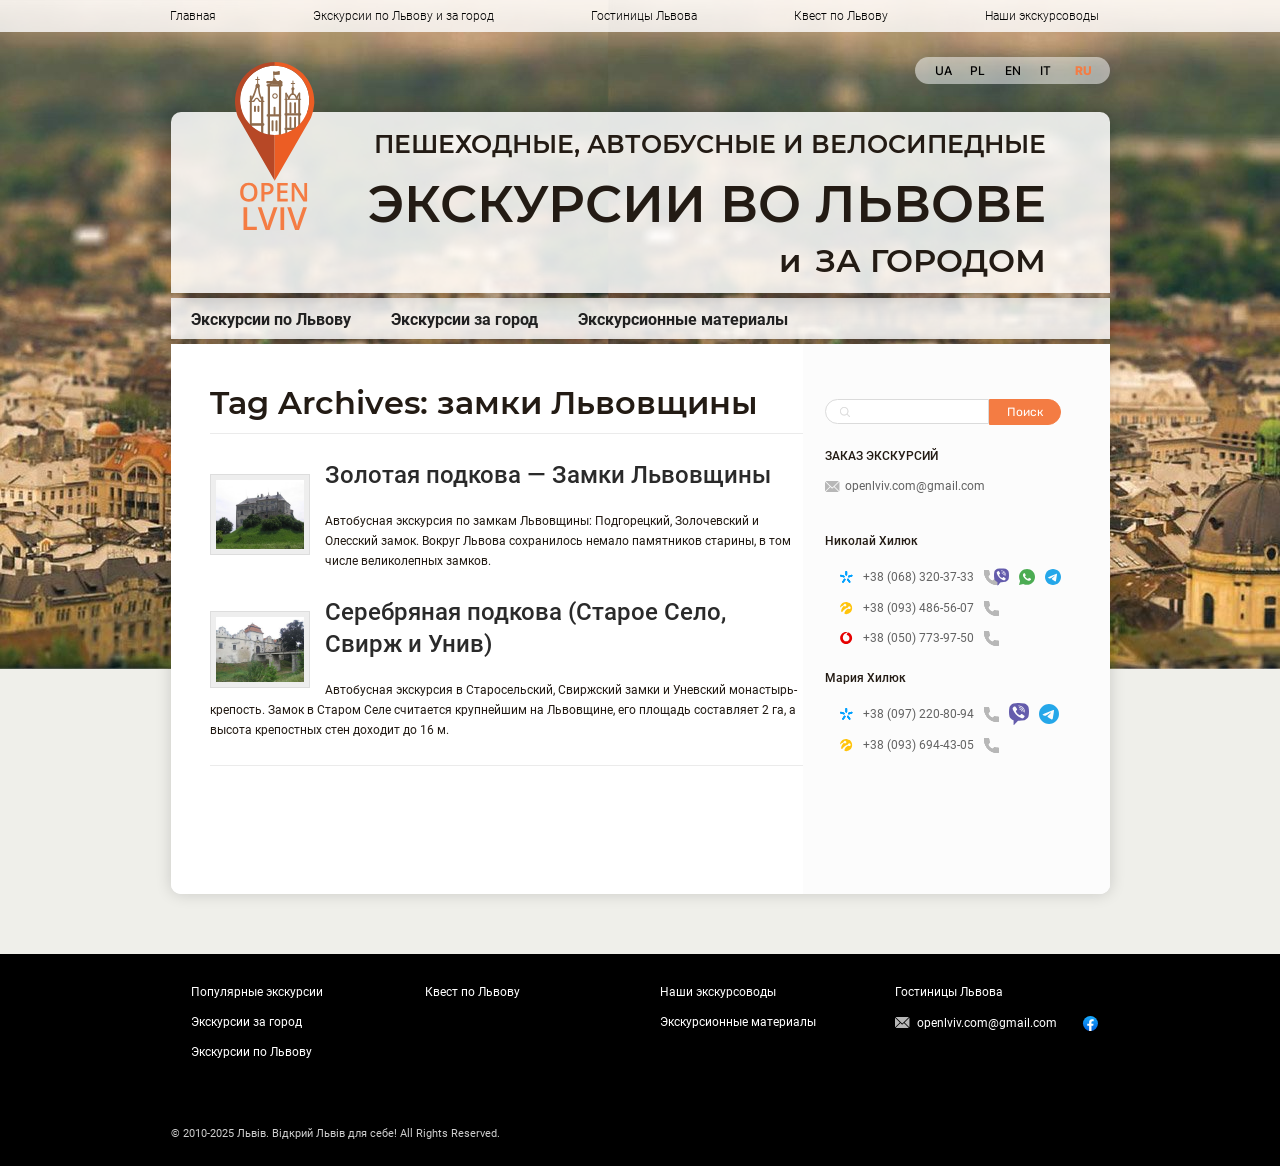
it (1045, 70)
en (1012, 70)
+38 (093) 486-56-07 (931, 608)
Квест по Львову (841, 16)
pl (977, 70)
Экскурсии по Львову (271, 319)
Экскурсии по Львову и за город (403, 16)
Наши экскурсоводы (1042, 16)
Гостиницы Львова (644, 16)
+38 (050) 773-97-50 (931, 638)
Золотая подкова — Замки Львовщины (548, 475)
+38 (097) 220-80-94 (931, 714)
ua (942, 70)
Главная (193, 16)
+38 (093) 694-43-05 (931, 745)
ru (1082, 70)
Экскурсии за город (464, 319)
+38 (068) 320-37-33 (923, 577)
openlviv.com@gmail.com (905, 486)
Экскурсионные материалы (683, 319)
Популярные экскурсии (257, 992)
